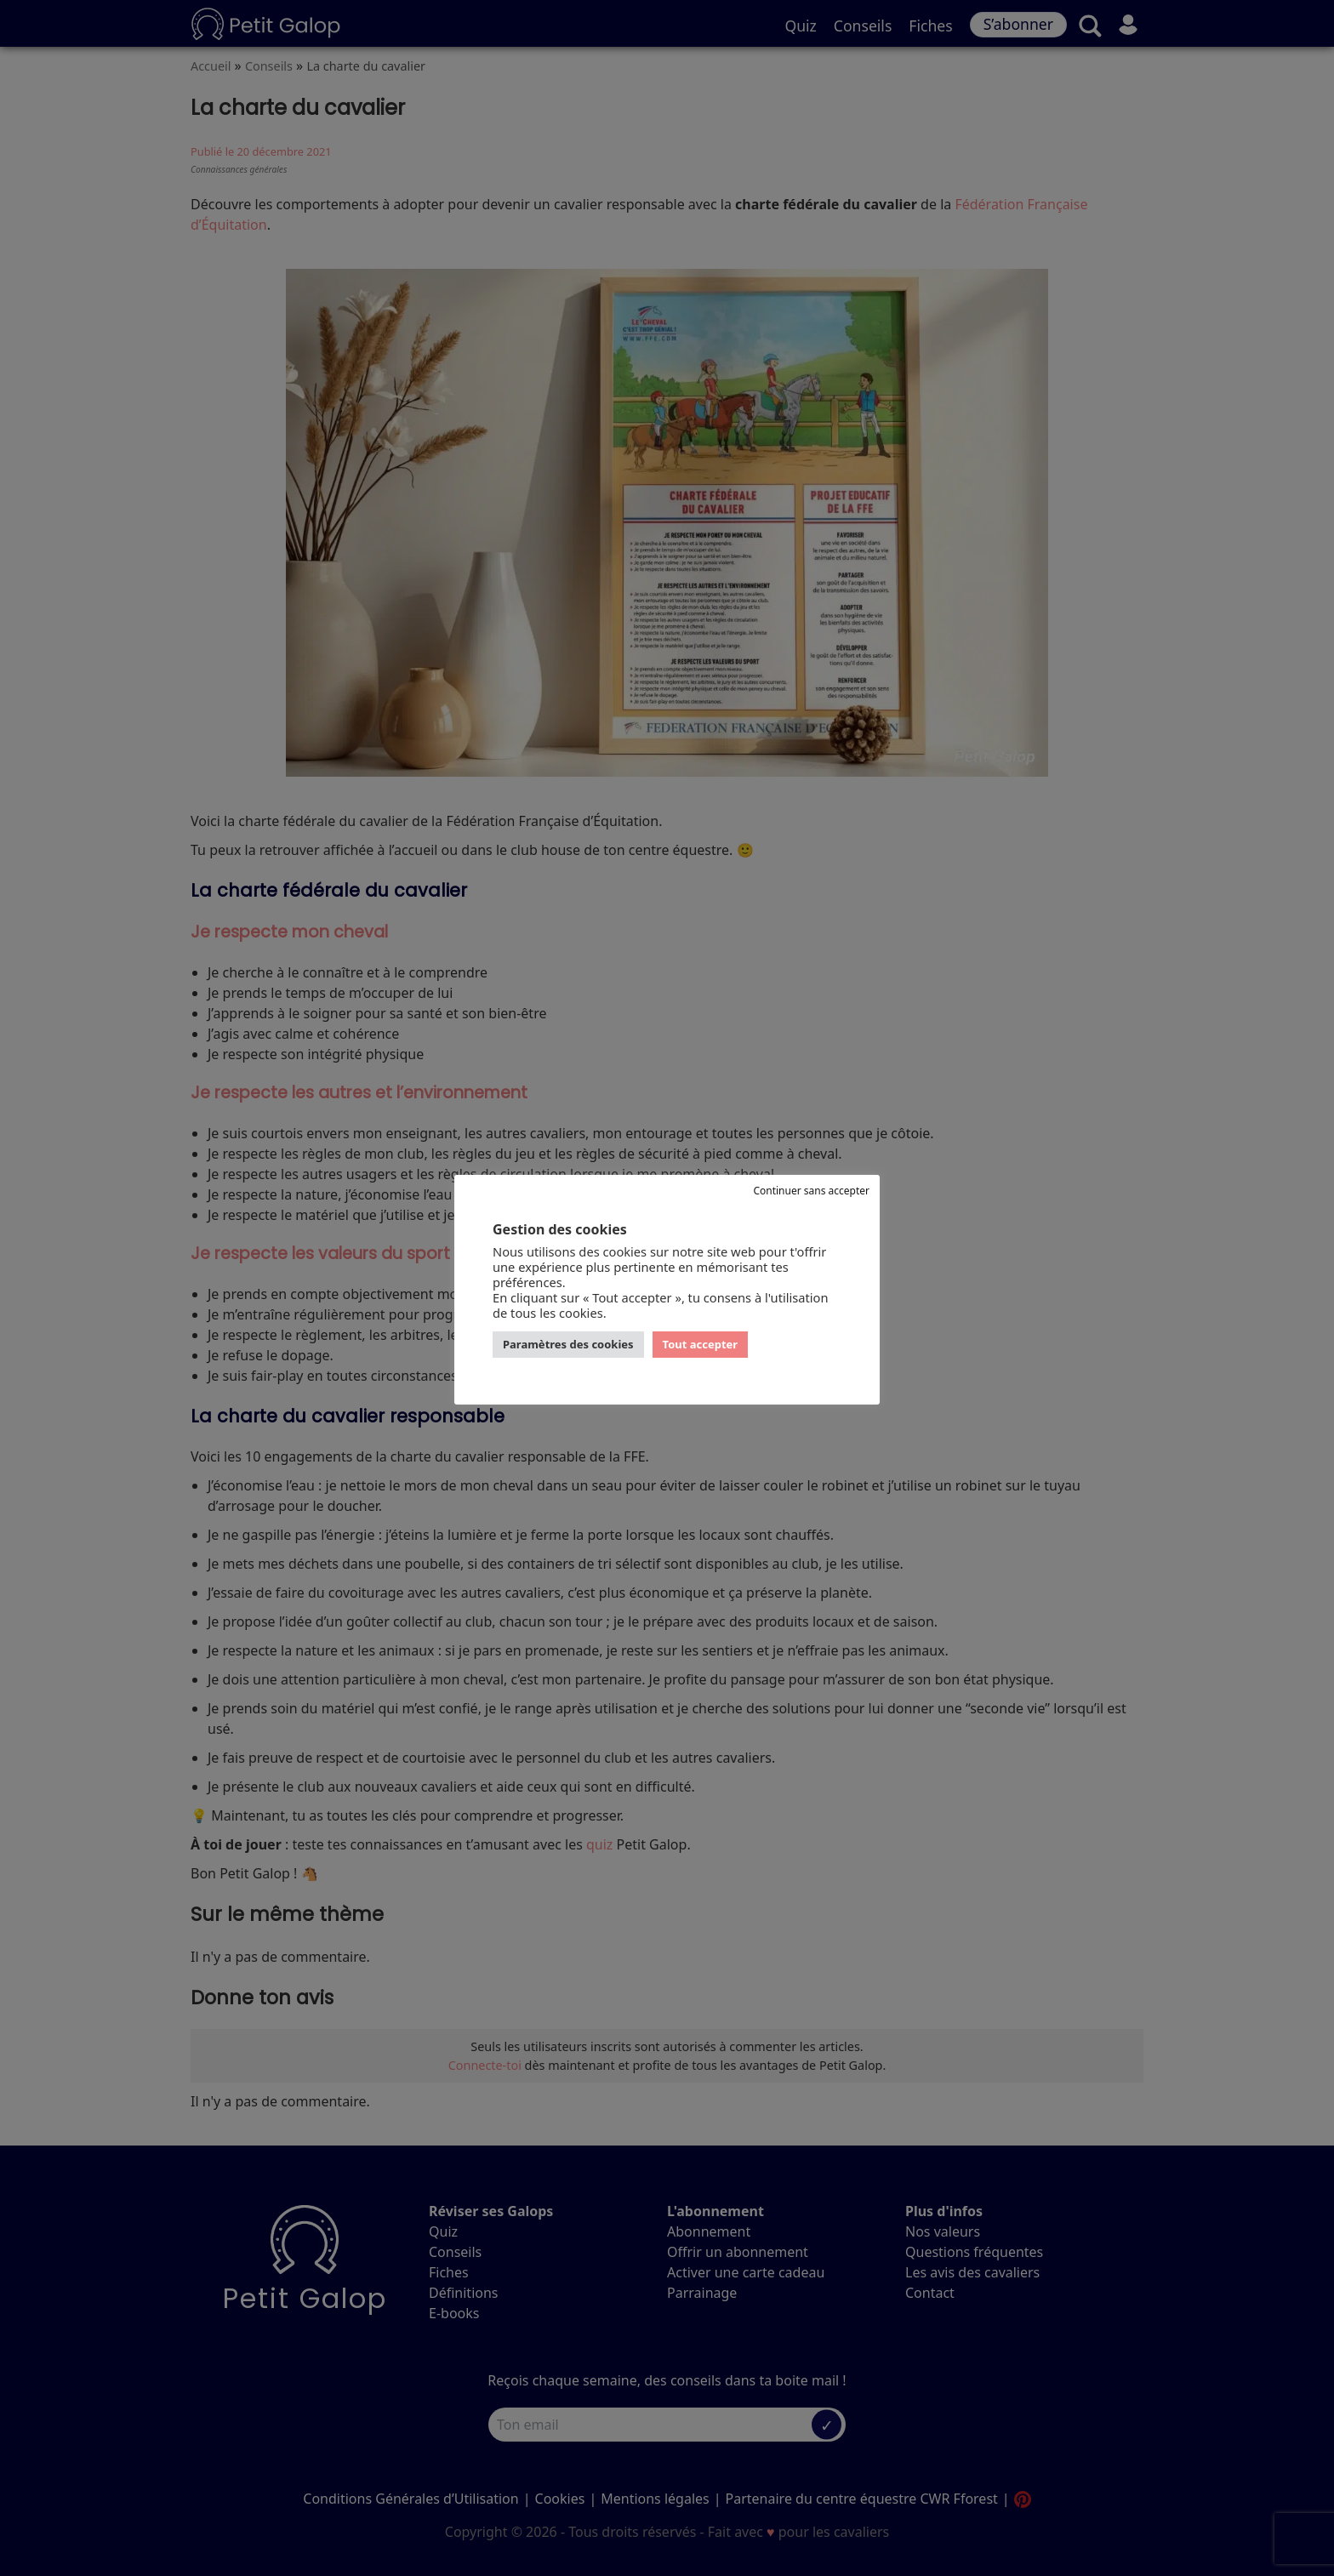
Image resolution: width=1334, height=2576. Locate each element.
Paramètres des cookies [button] (568, 1344)
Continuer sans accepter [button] (811, 1190)
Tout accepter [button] (700, 1344)
